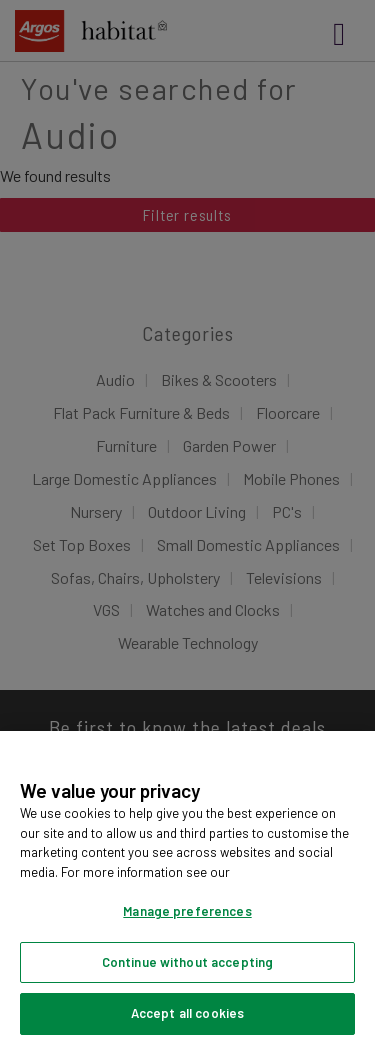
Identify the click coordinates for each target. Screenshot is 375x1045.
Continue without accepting (187, 962)
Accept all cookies (187, 1013)
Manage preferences (187, 911)
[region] (187, 888)
